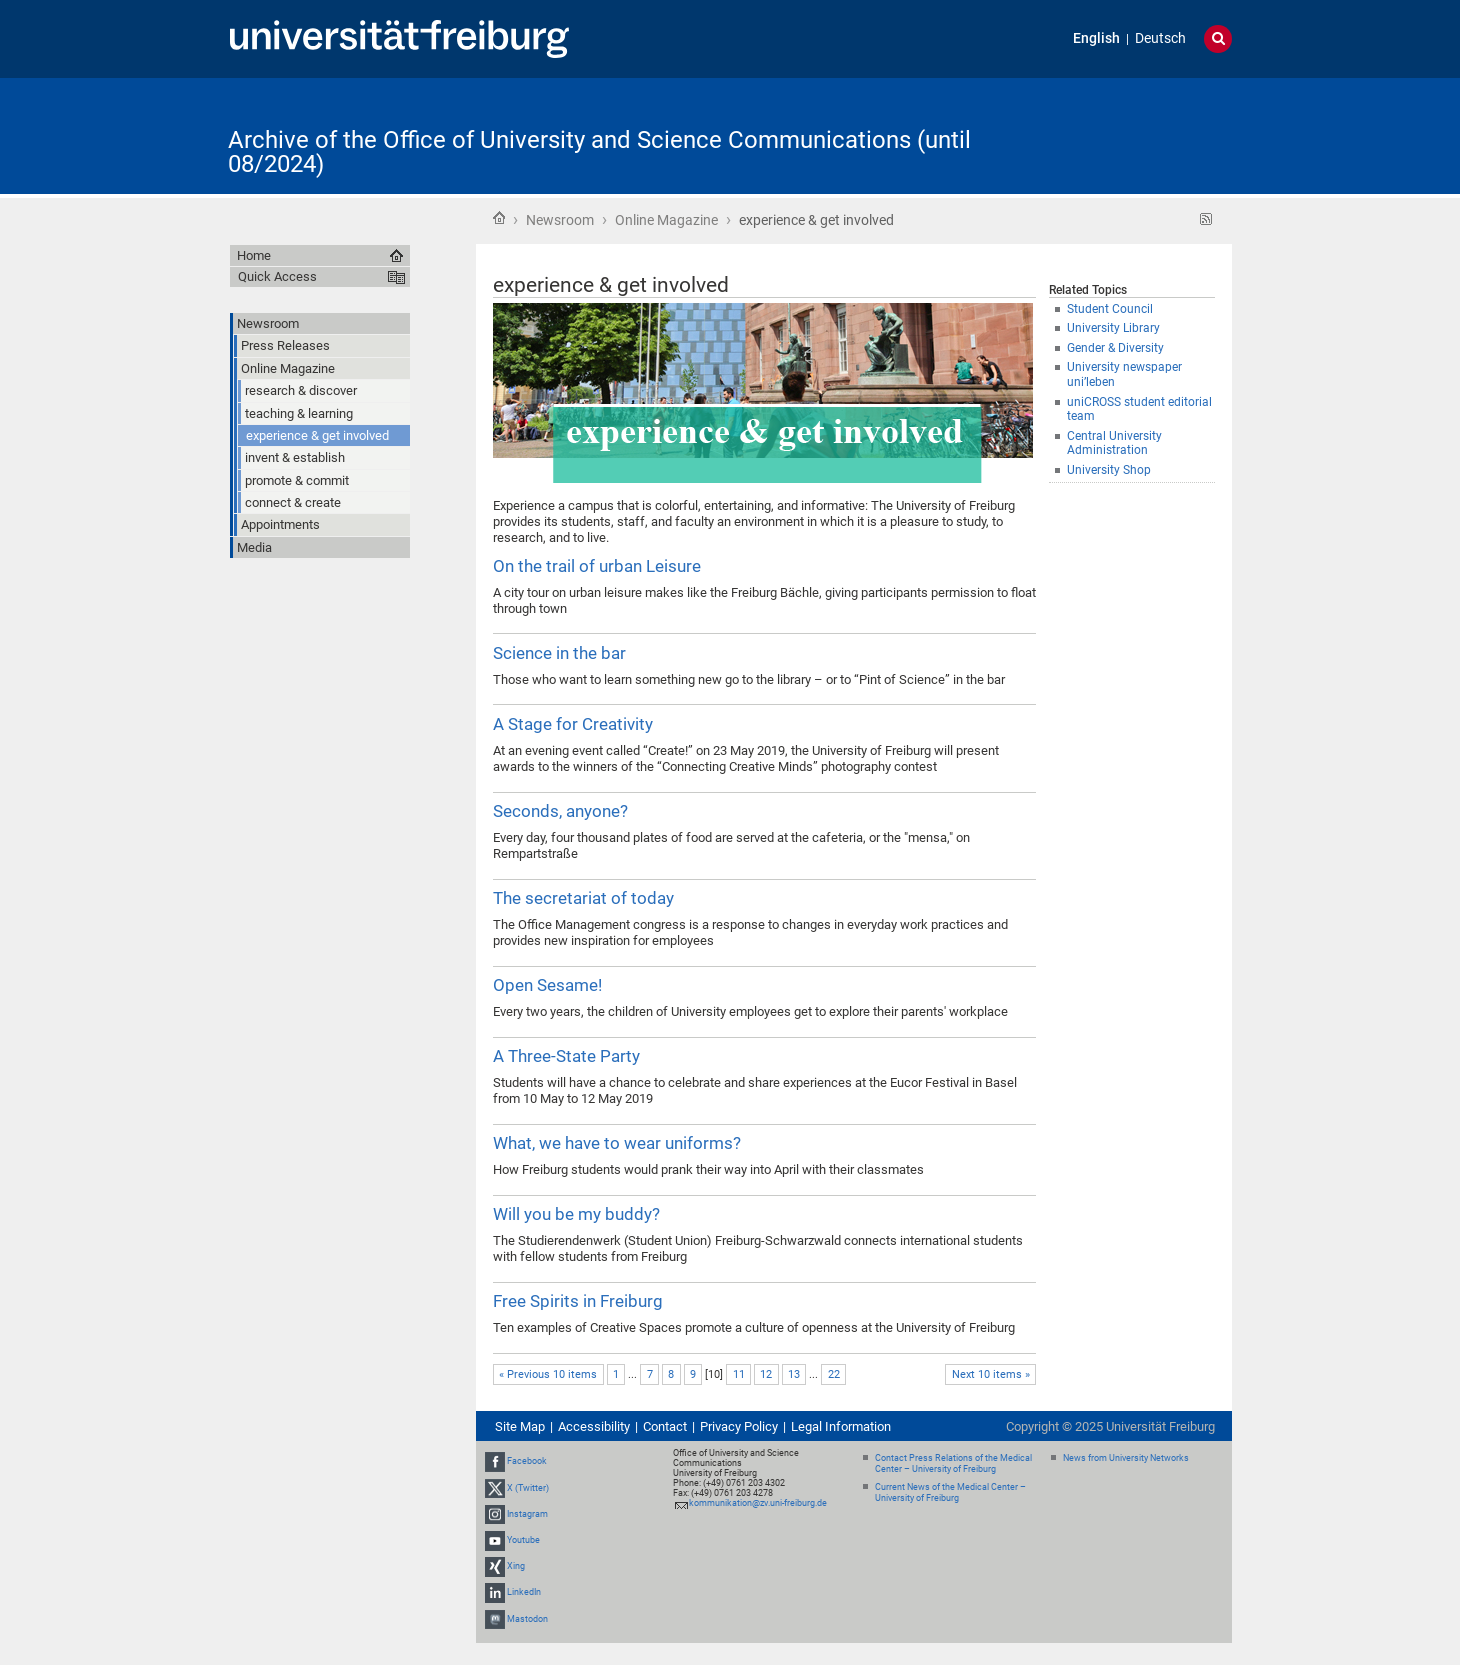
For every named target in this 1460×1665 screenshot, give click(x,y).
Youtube (523, 1540)
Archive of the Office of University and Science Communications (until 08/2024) (599, 152)
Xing (516, 1566)
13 (794, 1374)
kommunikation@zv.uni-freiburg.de (758, 1503)
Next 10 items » (991, 1374)
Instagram (527, 1514)
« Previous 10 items (548, 1374)
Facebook (527, 1461)
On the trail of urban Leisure (597, 566)
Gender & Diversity (1115, 348)
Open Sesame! (547, 985)
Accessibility (594, 1426)
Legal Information (841, 1426)
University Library (1113, 328)
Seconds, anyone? (560, 811)
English (1096, 38)
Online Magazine (666, 220)
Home (499, 218)
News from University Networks (1126, 1458)
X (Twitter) (528, 1488)
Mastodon (527, 1619)
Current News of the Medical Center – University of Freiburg (950, 1492)
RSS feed (1206, 219)
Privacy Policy (739, 1426)
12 (766, 1374)
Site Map (520, 1426)
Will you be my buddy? (576, 1214)
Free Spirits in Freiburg (578, 1301)
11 (739, 1374)
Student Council (1110, 309)
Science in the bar (559, 653)
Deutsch (1160, 38)
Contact (665, 1426)
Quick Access (277, 276)
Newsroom (560, 220)
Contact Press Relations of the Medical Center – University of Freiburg (953, 1463)
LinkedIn (524, 1593)
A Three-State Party (566, 1056)
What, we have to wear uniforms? (617, 1143)
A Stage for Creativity (573, 724)
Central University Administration (1114, 443)
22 (834, 1374)
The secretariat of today (583, 898)
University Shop (1109, 470)
